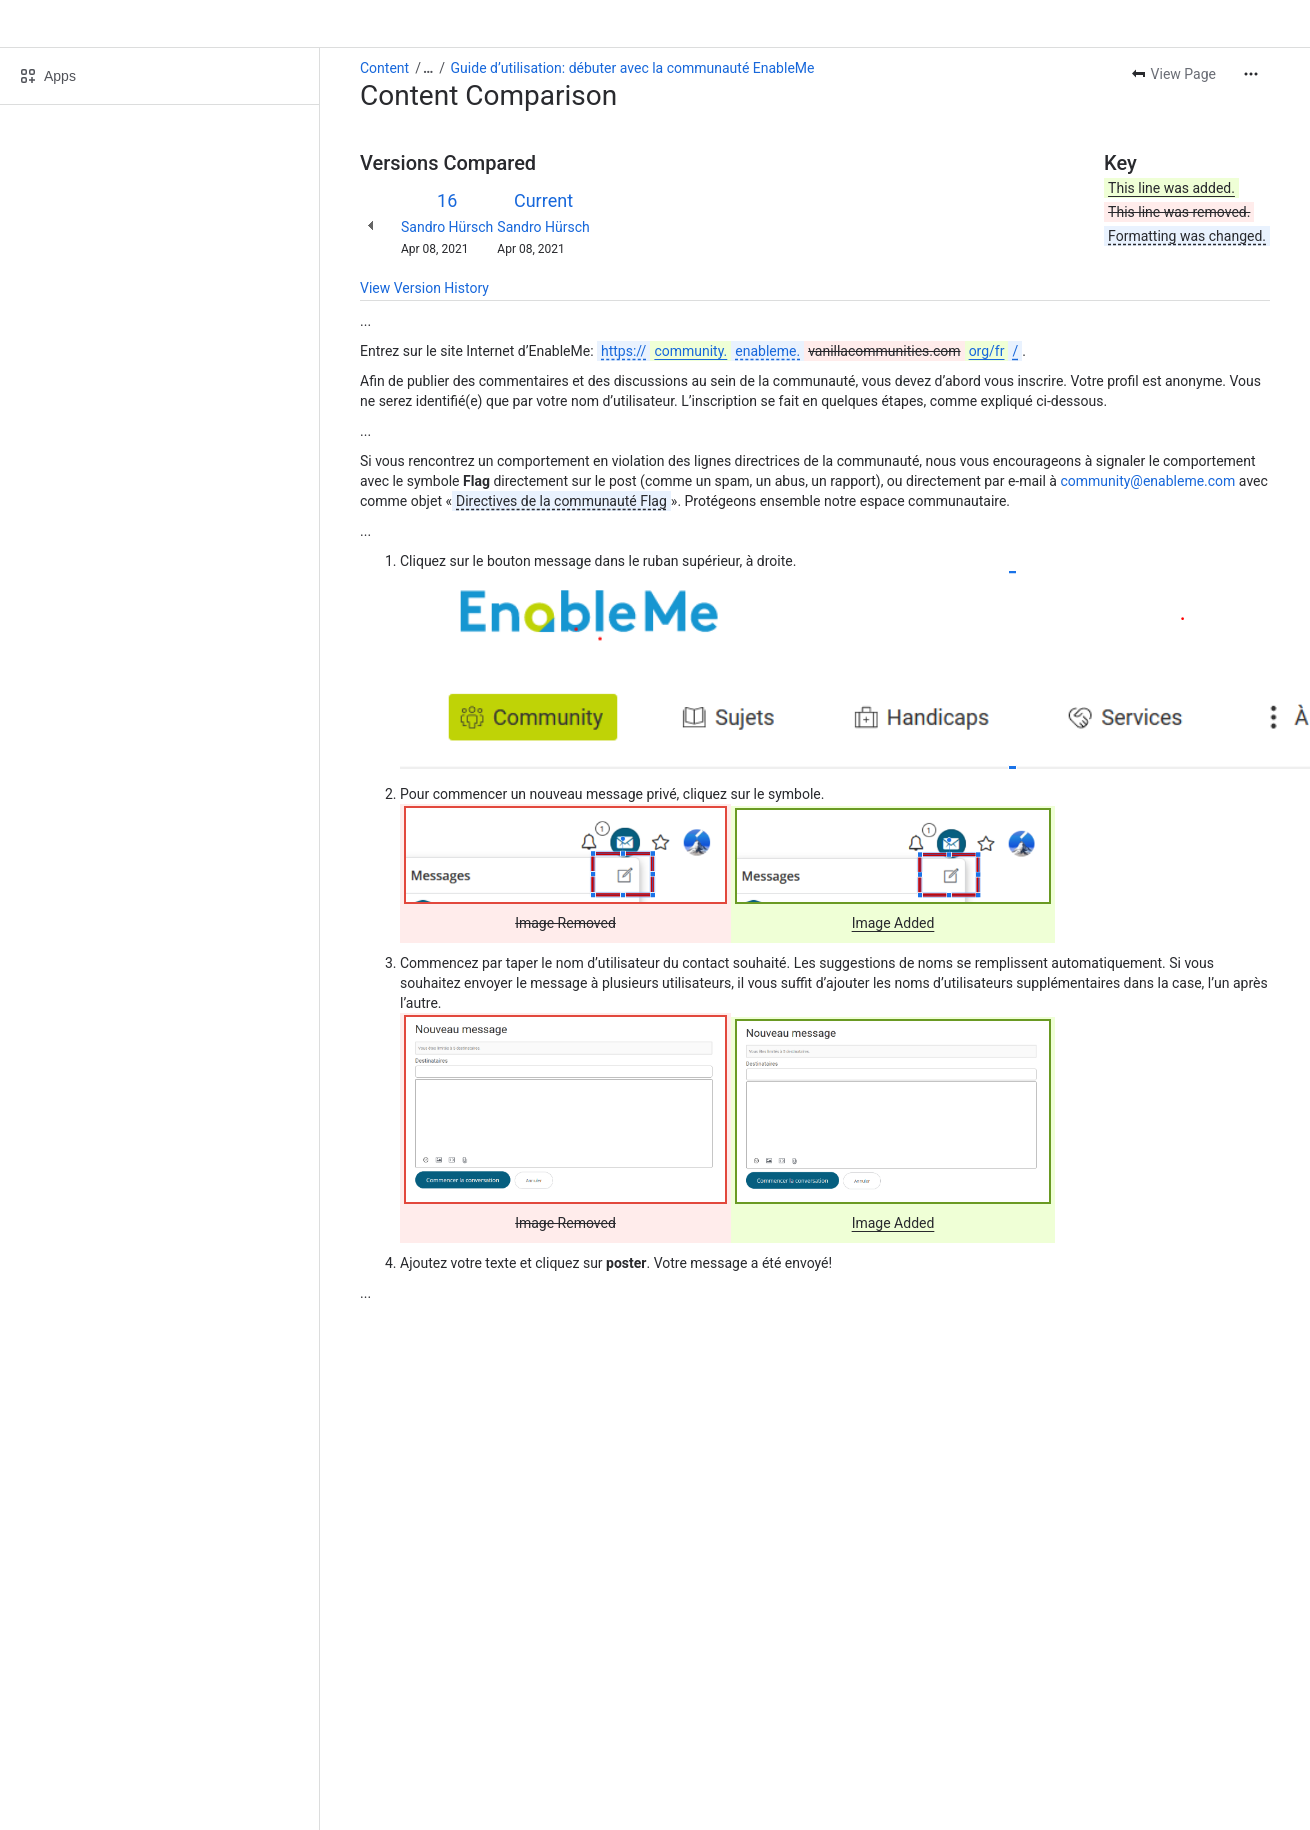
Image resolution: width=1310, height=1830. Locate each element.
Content (384, 68)
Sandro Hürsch (447, 227)
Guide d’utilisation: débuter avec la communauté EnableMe (633, 68)
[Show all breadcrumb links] (428, 68)
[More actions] (1251, 74)
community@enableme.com (1147, 481)
